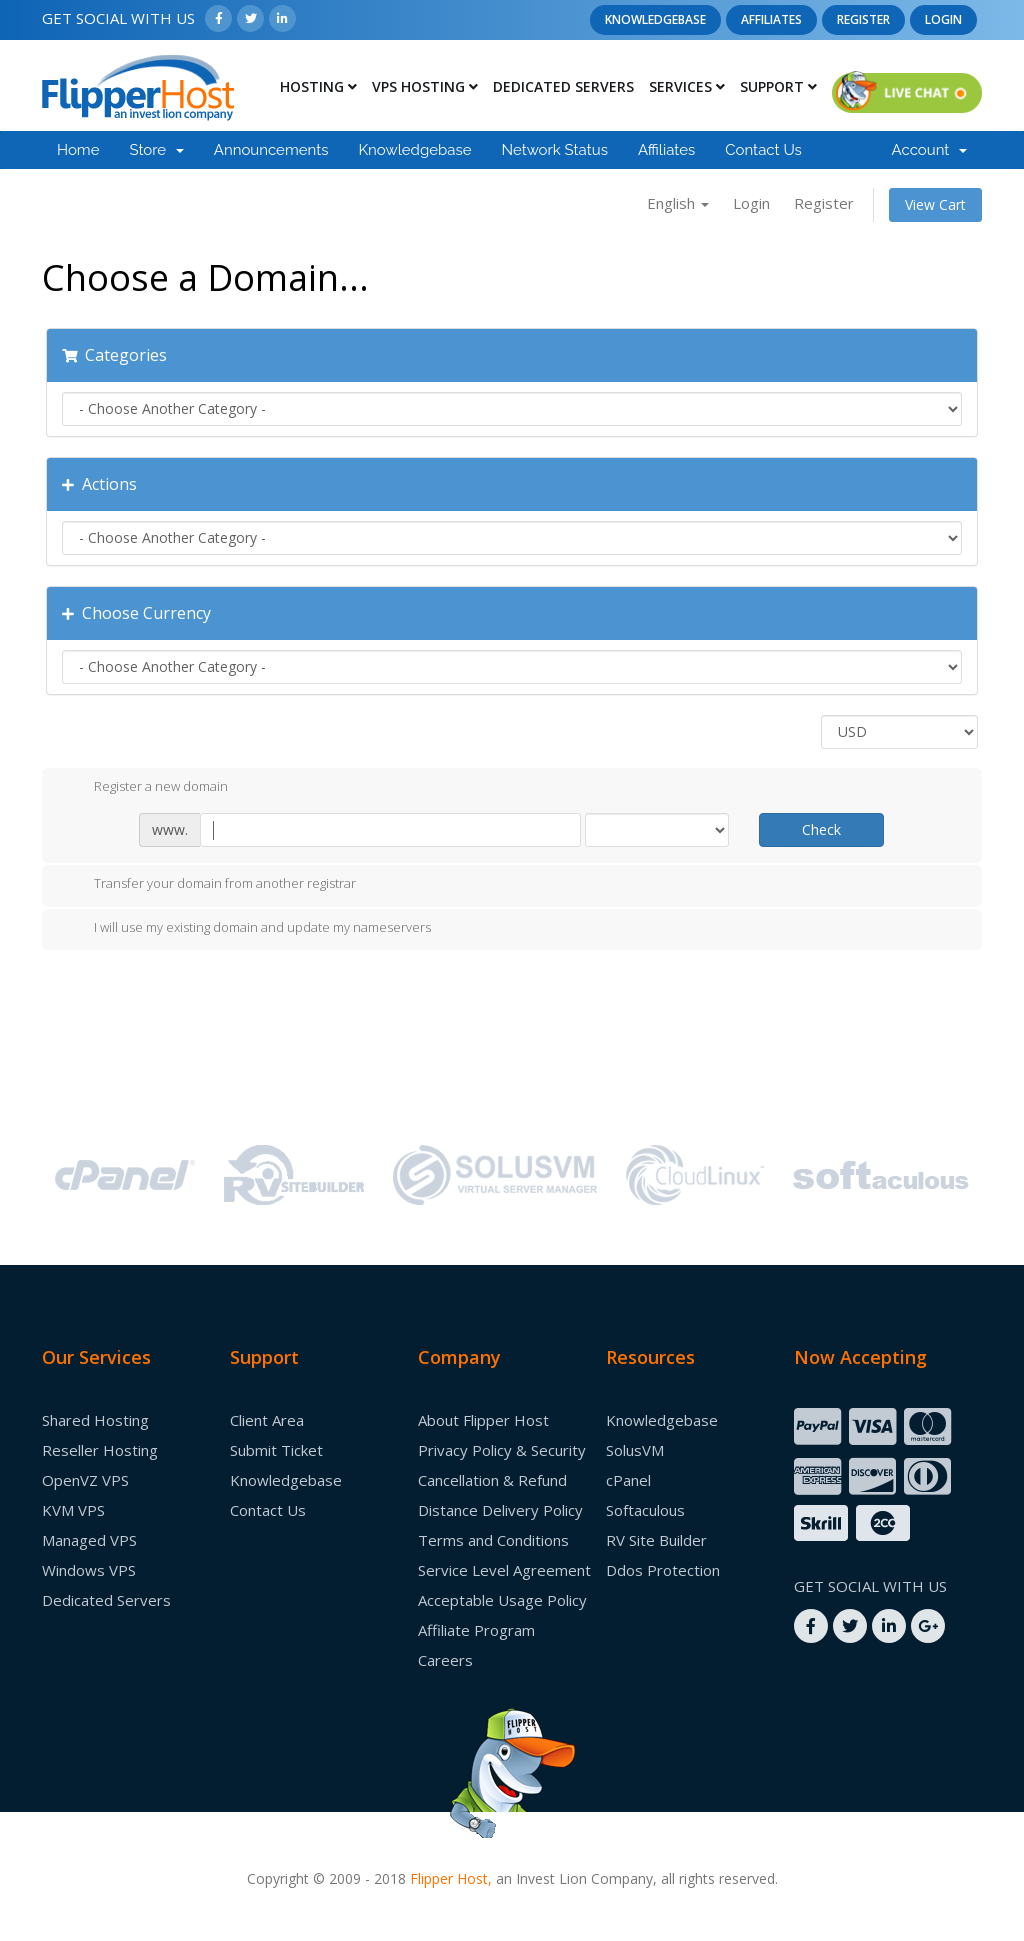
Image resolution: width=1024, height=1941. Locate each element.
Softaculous (645, 1510)
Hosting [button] (318, 86)
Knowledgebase (655, 19)
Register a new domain (145, 787)
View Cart (935, 204)
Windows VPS (89, 1570)
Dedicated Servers (563, 86)
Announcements (271, 150)
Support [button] (778, 86)
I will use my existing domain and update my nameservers (246, 928)
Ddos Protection (663, 1570)
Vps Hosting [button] (425, 86)
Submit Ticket (276, 1450)
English (678, 203)
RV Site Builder (656, 1540)
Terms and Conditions (493, 1540)
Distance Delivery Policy (500, 1510)
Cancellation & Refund (492, 1480)
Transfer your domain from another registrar (209, 885)
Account (929, 150)
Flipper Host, (451, 1878)
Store (156, 150)
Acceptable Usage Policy (502, 1600)
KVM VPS (73, 1510)
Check (821, 829)
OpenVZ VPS (85, 1480)
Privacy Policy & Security (502, 1450)
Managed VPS (89, 1540)
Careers (445, 1660)
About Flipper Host (483, 1420)
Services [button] (687, 86)
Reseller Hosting (100, 1450)
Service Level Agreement (504, 1570)
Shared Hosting (95, 1420)
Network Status (554, 150)
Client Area (267, 1420)
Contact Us (763, 150)
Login (943, 19)
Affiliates (771, 19)
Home (78, 150)
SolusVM (635, 1450)
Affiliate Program (476, 1630)
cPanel (628, 1480)
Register (863, 19)
